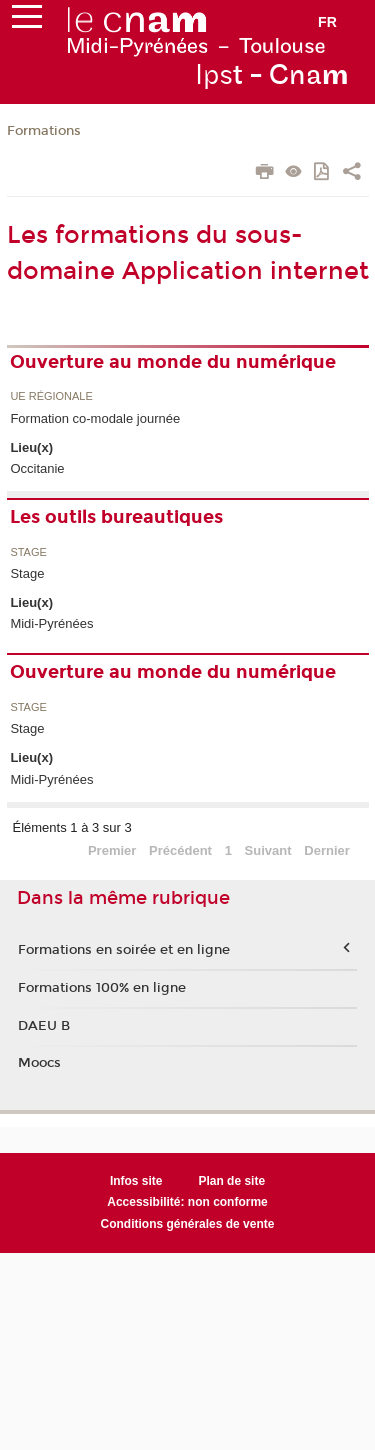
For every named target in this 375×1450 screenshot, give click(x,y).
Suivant (268, 850)
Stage (28, 552)
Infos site (136, 1181)
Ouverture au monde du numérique (173, 362)
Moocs (39, 1063)
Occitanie (37, 468)
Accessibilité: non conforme (187, 1202)
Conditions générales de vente (188, 1224)
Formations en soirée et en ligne (124, 950)
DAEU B (44, 1026)
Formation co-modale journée (95, 418)
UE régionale (51, 396)
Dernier (327, 850)
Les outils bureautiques (116, 517)
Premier (112, 850)
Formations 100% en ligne (102, 988)
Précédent (180, 850)
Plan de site (231, 1181)
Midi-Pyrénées (51, 623)
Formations (44, 131)
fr (327, 22)
